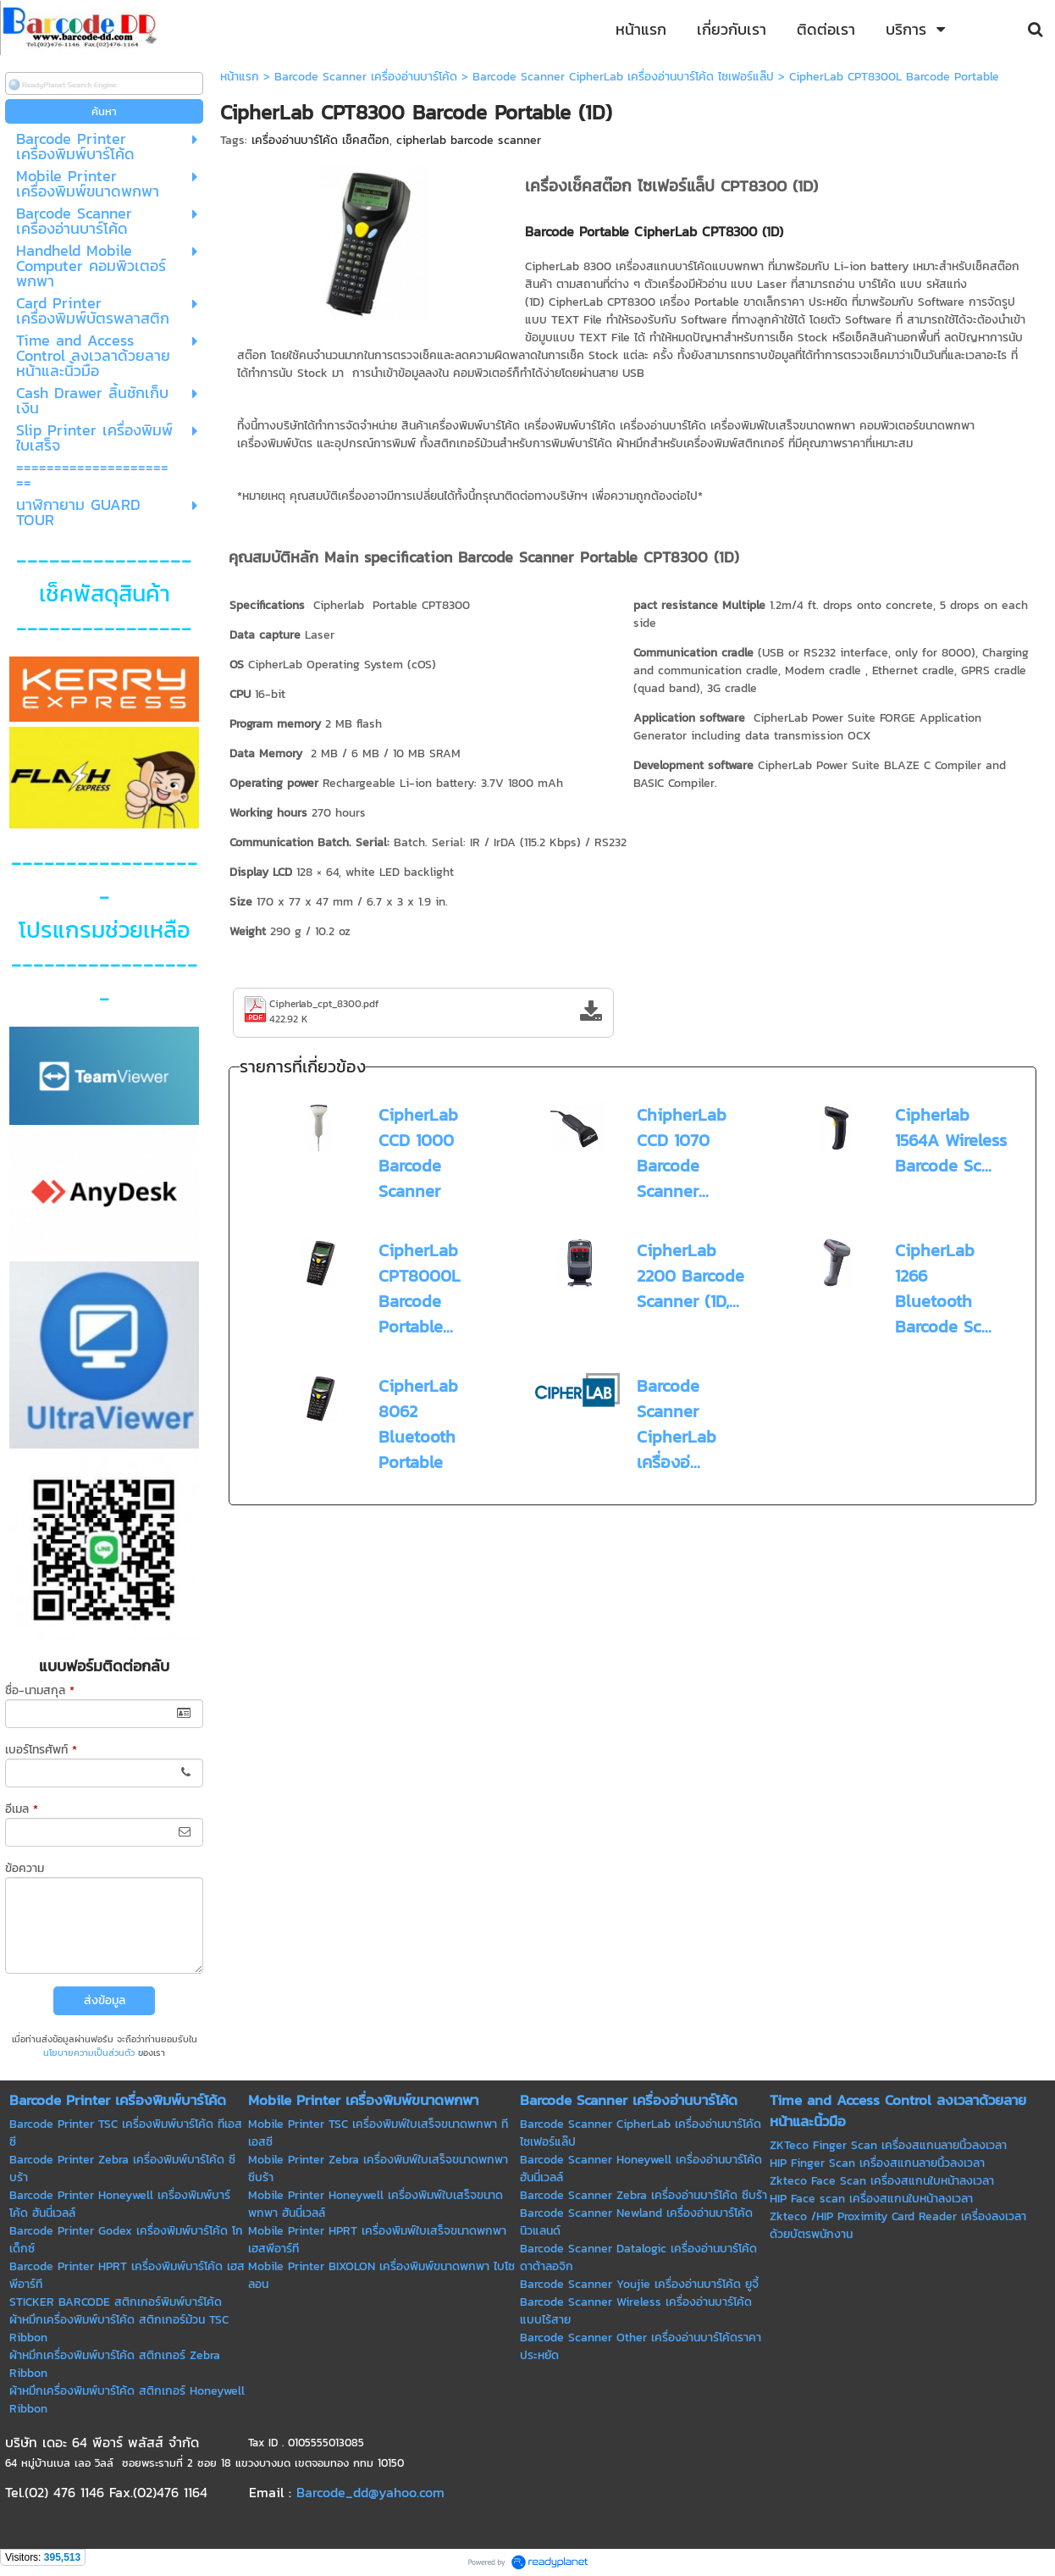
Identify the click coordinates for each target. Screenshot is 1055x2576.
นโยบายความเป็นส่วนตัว (89, 2052)
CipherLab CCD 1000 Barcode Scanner (418, 1153)
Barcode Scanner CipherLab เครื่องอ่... (676, 1424)
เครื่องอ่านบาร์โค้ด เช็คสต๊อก (320, 140)
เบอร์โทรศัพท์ (41, 1750)
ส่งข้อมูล (104, 2000)
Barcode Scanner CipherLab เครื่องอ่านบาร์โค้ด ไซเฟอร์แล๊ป (623, 77)
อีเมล (21, 1809)
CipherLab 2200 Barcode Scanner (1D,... (690, 1276)
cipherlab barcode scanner (468, 140)
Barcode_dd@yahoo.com (370, 2492)
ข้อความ (24, 1868)
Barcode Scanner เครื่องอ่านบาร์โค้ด (365, 77)
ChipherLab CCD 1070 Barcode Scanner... (681, 1153)
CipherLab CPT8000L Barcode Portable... (419, 1288)
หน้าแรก (239, 77)
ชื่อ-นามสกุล (40, 1690)
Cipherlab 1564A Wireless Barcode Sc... (951, 1140)
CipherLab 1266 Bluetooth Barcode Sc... (943, 1288)
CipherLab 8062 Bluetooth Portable (418, 1424)
